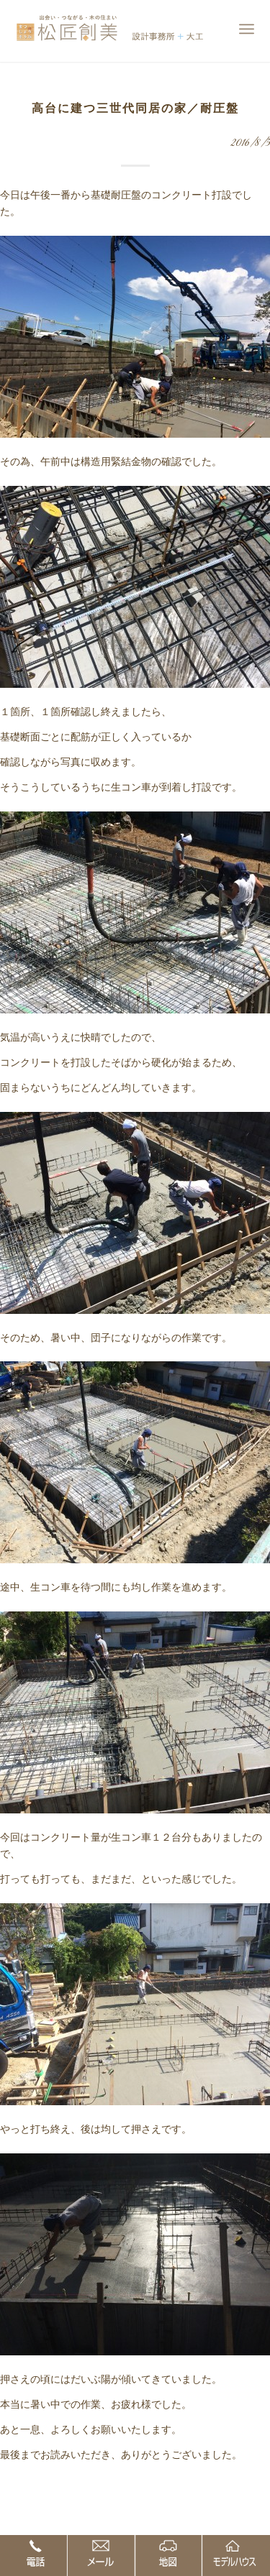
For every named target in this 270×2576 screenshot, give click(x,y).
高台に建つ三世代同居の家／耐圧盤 (135, 108)
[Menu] (246, 29)
